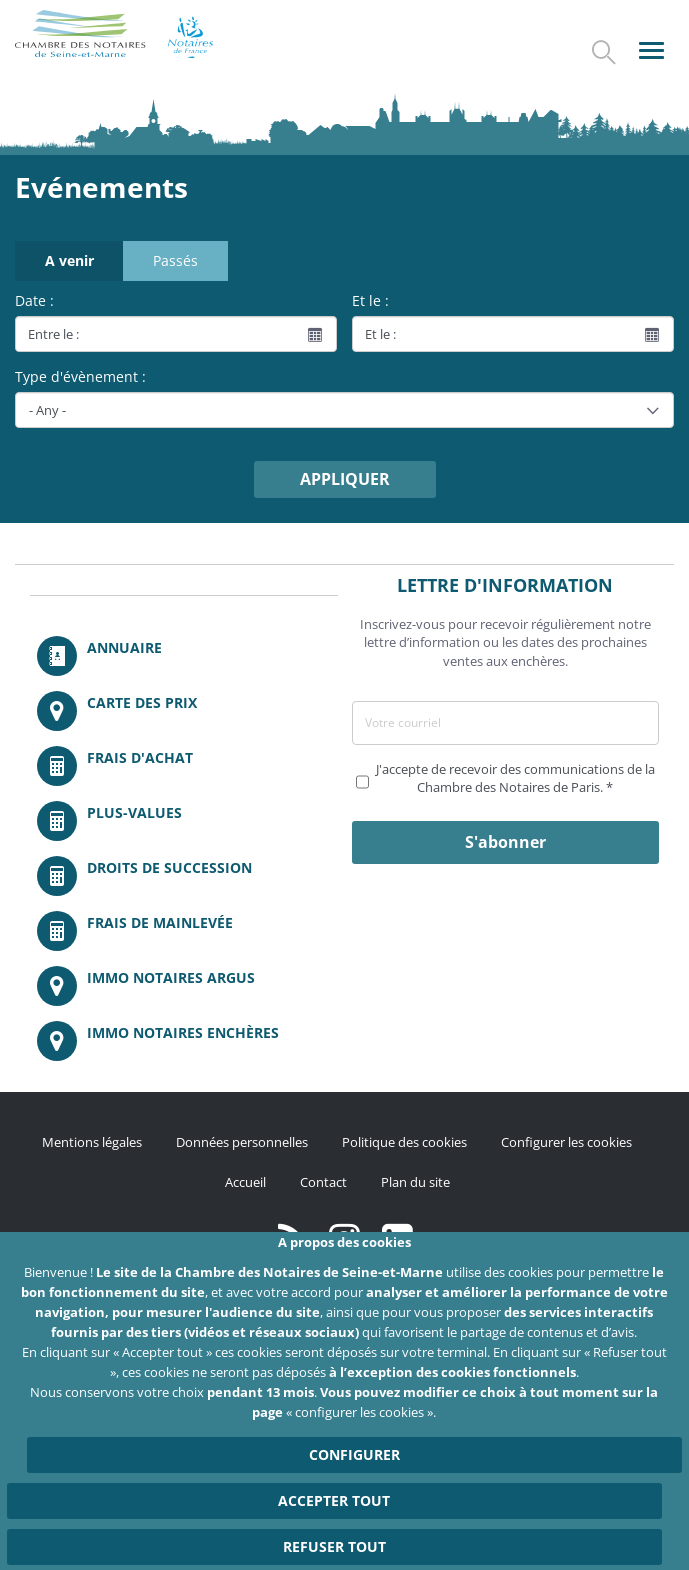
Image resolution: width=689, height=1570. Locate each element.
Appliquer (345, 479)
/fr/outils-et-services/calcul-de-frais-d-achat (184, 766)
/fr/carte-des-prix (184, 711)
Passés (175, 260)
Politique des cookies (404, 1142)
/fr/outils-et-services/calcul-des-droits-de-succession (184, 876)
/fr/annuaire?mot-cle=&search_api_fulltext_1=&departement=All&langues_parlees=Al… (184, 656)
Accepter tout (334, 1533)
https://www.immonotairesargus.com (184, 986)
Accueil (245, 1182)
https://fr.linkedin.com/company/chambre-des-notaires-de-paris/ (397, 1236)
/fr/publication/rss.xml (291, 1236)
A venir (69, 260)
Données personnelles (242, 1142)
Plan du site (415, 1182)
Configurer (354, 1487)
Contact (323, 1182)
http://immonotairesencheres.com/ (184, 1041)
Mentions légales (92, 1142)
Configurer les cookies (566, 1142)
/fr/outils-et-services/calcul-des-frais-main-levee (184, 931)
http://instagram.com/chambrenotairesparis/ (344, 1236)
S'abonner (505, 842)
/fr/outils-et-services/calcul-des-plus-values (184, 821)
